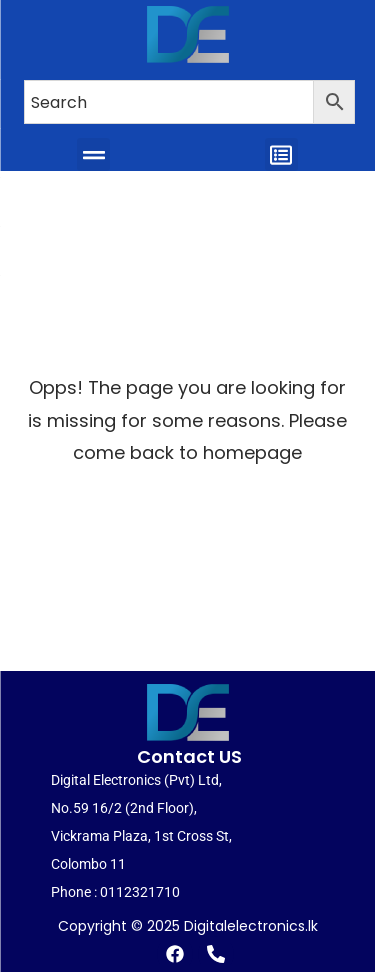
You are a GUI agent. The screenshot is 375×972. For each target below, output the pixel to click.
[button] (93, 153)
